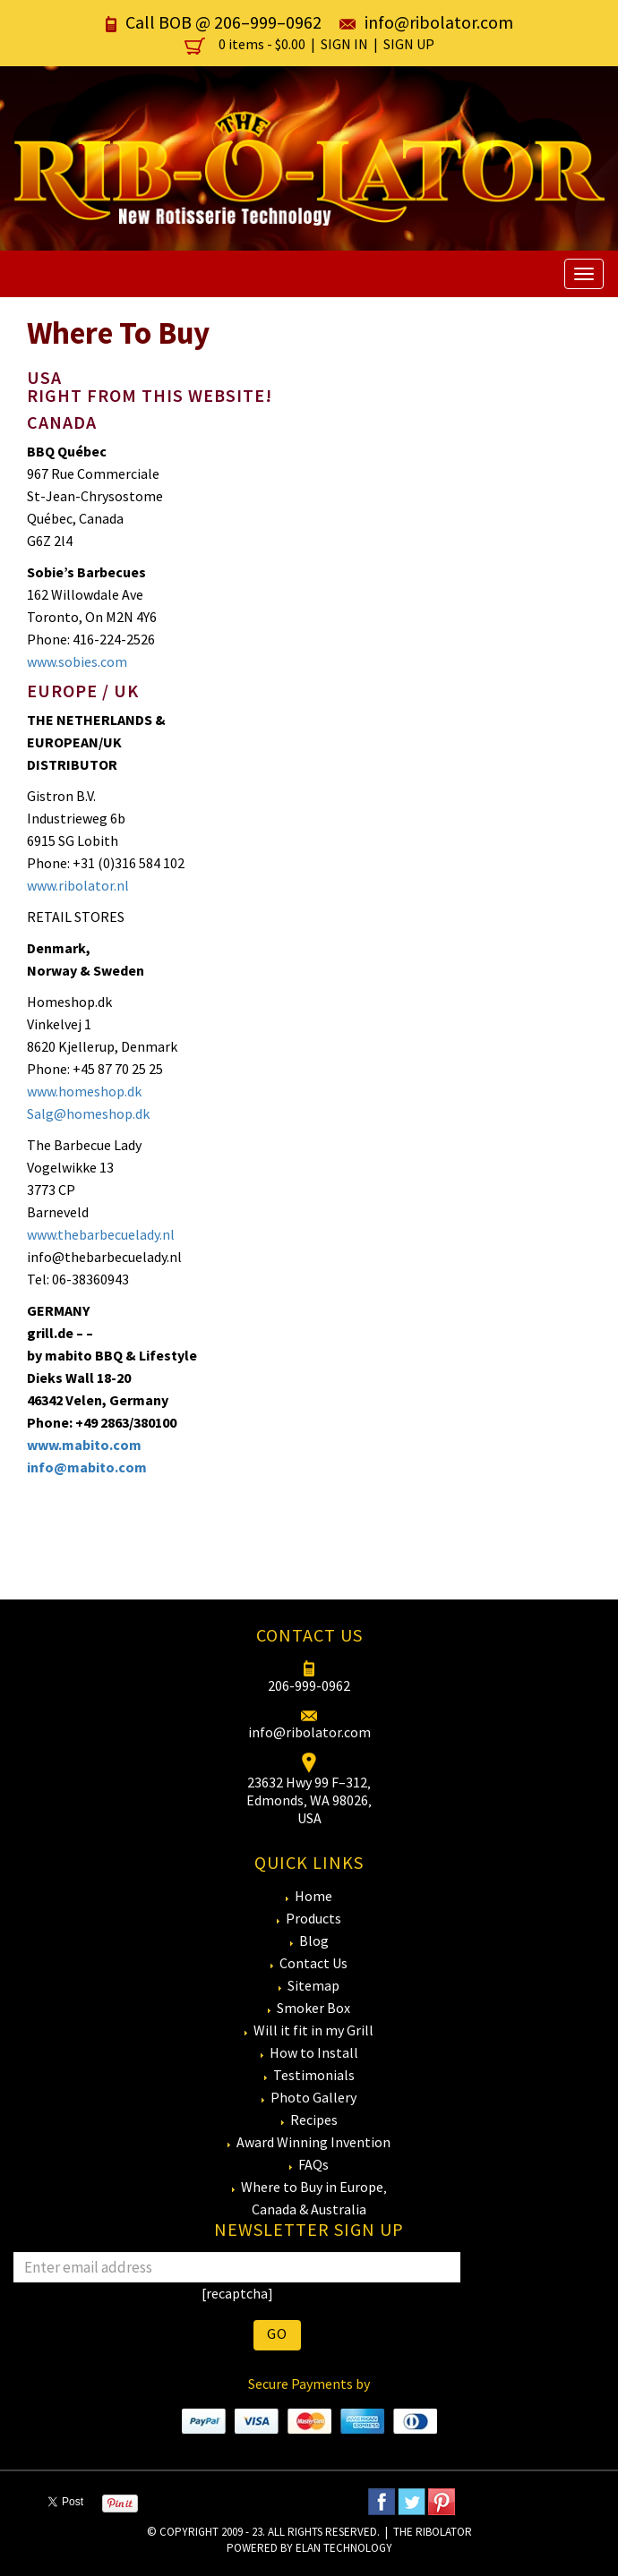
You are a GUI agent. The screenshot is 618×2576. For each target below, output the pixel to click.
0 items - (246, 44)
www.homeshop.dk (84, 1091)
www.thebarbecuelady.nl (101, 1234)
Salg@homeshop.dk (88, 1113)
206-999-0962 (309, 1685)
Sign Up (408, 44)
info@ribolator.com (439, 22)
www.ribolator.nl (78, 885)
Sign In (344, 44)
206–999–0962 (268, 22)
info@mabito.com (87, 1467)
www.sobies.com (77, 661)
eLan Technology (344, 2547)
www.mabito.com (84, 1445)
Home (313, 1896)
